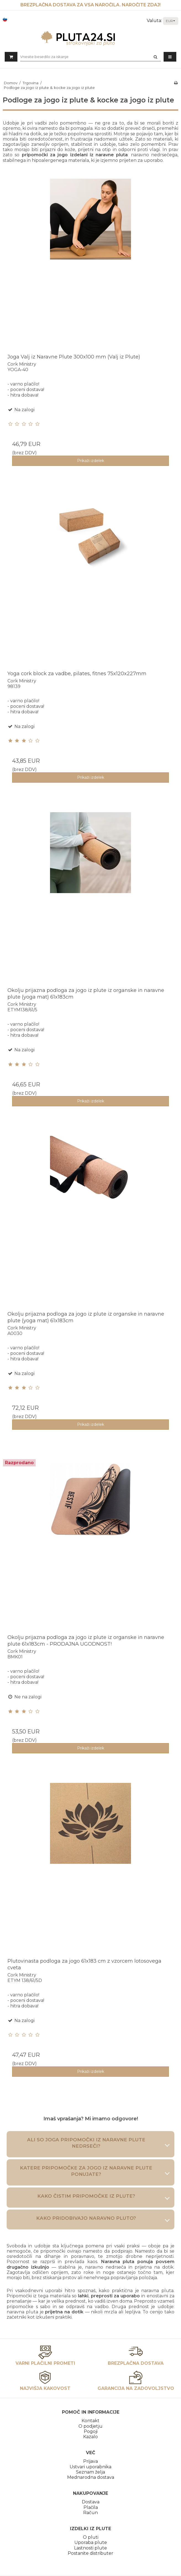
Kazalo (90, 2436)
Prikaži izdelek (90, 460)
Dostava (90, 2501)
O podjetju (90, 2426)
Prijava (90, 2461)
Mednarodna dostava (90, 2477)
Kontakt (90, 2420)
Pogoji (91, 2431)
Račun (90, 2512)
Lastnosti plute (90, 2548)
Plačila (90, 2507)
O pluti (90, 2537)
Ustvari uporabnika (90, 2466)
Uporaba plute (90, 2542)
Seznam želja (90, 2472)
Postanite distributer (90, 2553)
